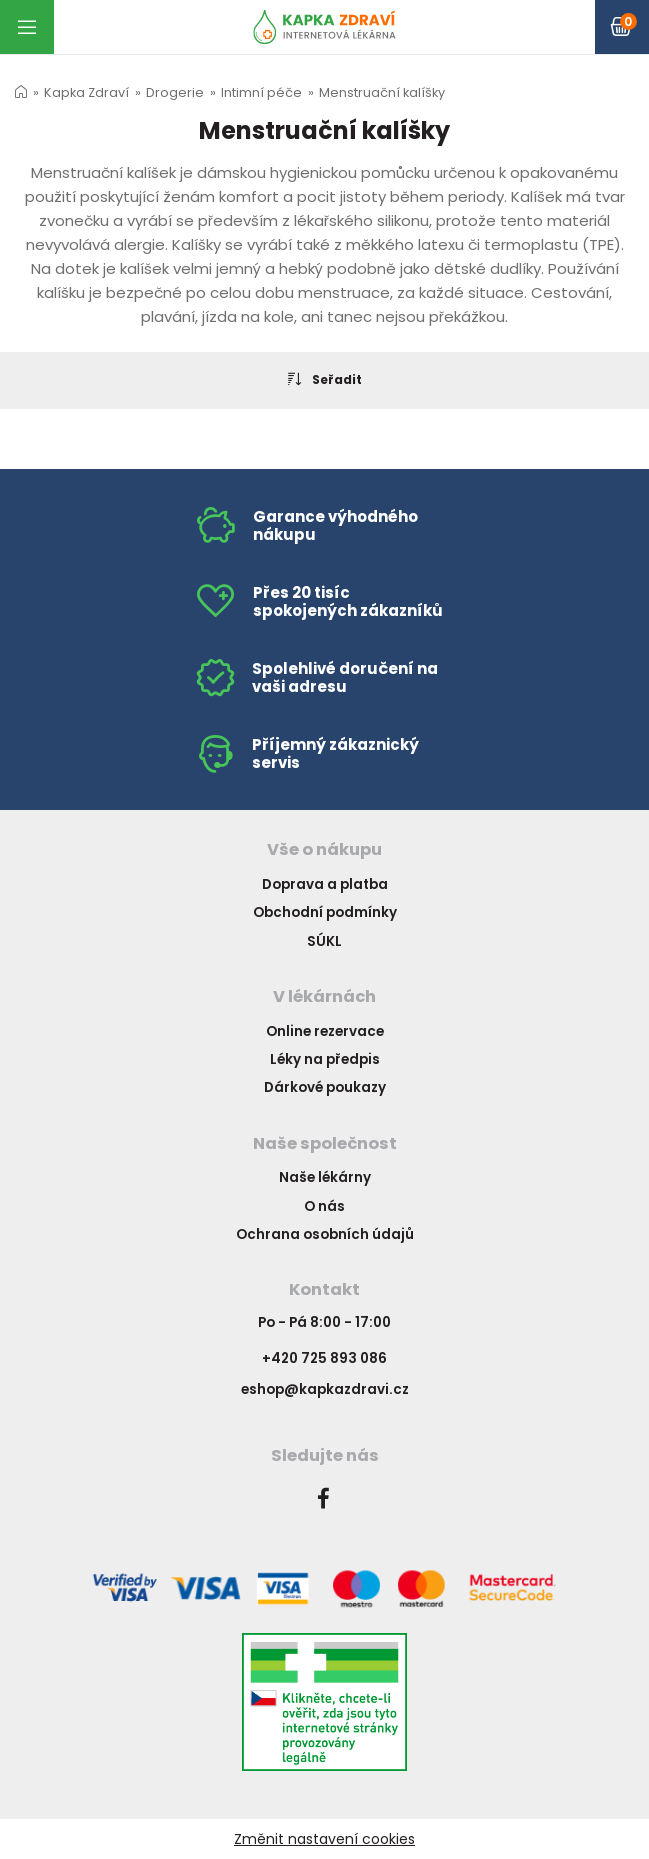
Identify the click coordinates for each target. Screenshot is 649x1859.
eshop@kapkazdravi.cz (325, 1389)
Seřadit (325, 379)
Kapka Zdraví (86, 92)
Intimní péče (261, 92)
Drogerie (175, 92)
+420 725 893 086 (324, 1358)
